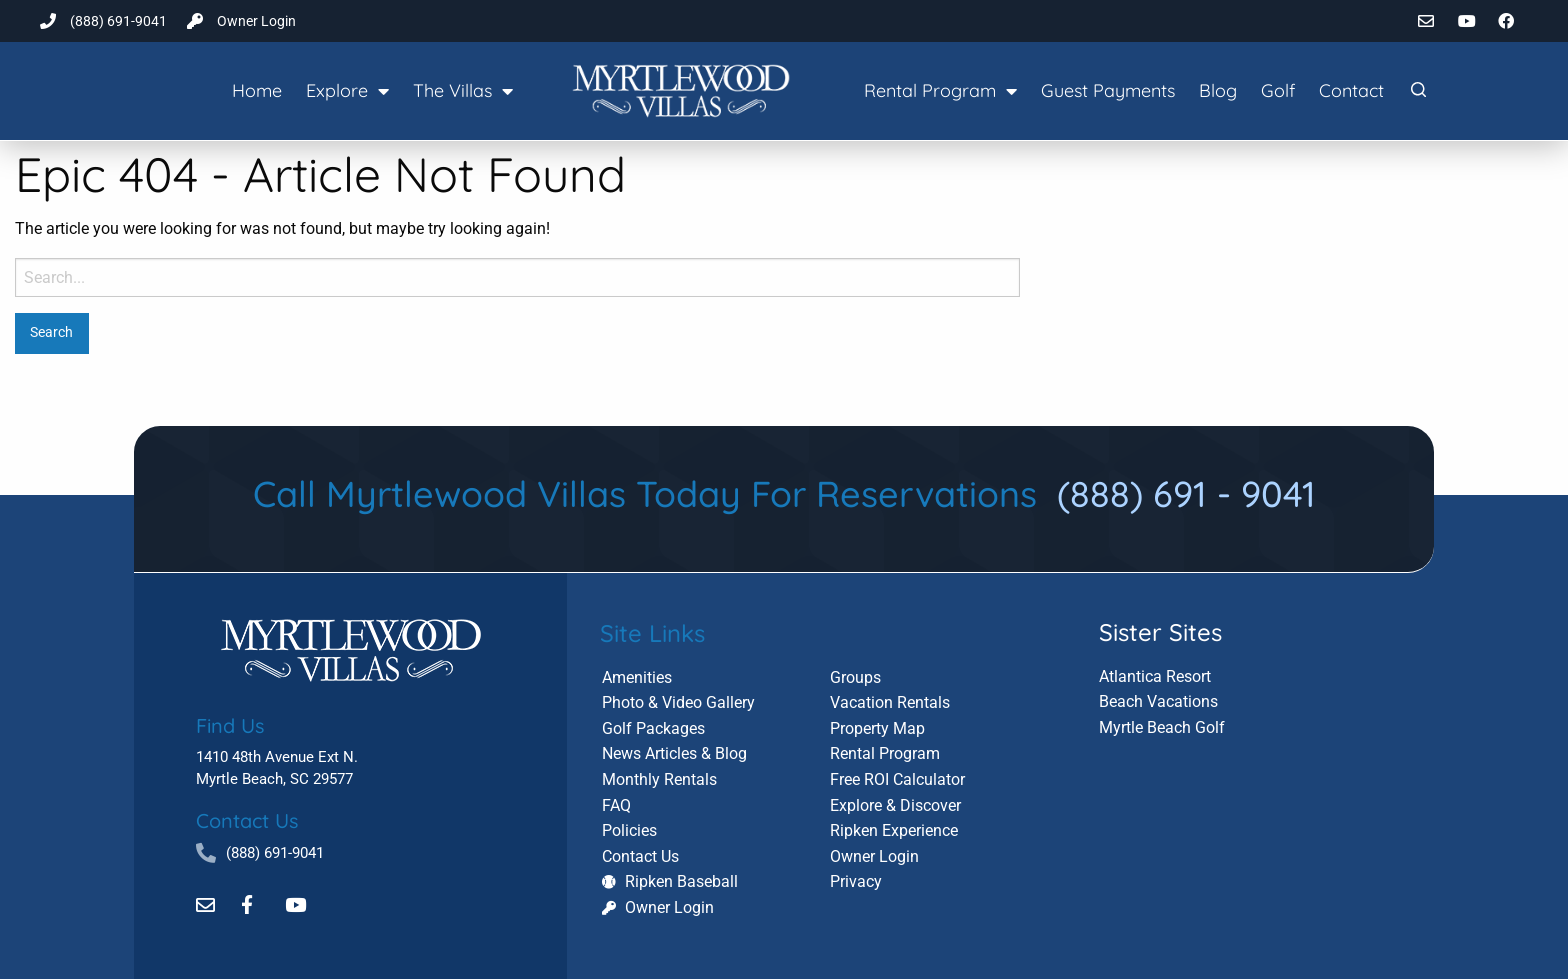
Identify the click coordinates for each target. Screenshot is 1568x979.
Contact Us (247, 819)
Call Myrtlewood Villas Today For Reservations (784, 493)
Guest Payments (1108, 90)
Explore (347, 91)
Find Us (230, 724)
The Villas (463, 91)
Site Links (652, 631)
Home (257, 90)
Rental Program (940, 91)
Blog (1218, 90)
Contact (1351, 90)
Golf (1278, 90)
